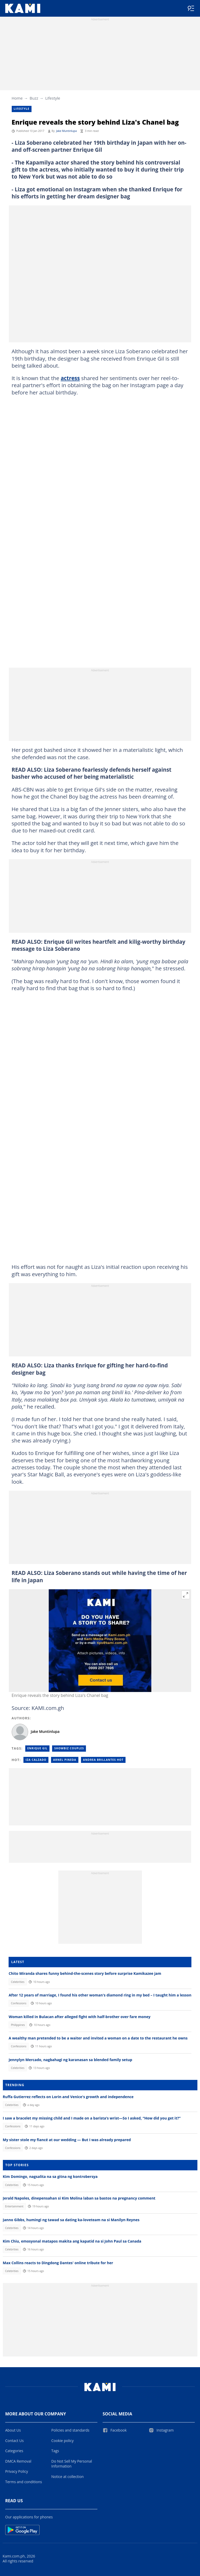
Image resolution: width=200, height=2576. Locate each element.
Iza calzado (36, 1760)
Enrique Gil (37, 1748)
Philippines (18, 2025)
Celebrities (17, 1982)
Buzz (34, 98)
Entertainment (14, 2206)
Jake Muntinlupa (66, 131)
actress (70, 378)
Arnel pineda (64, 1760)
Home (17, 98)
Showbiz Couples (69, 1748)
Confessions (18, 2003)
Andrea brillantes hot (103, 1760)
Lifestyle (52, 98)
